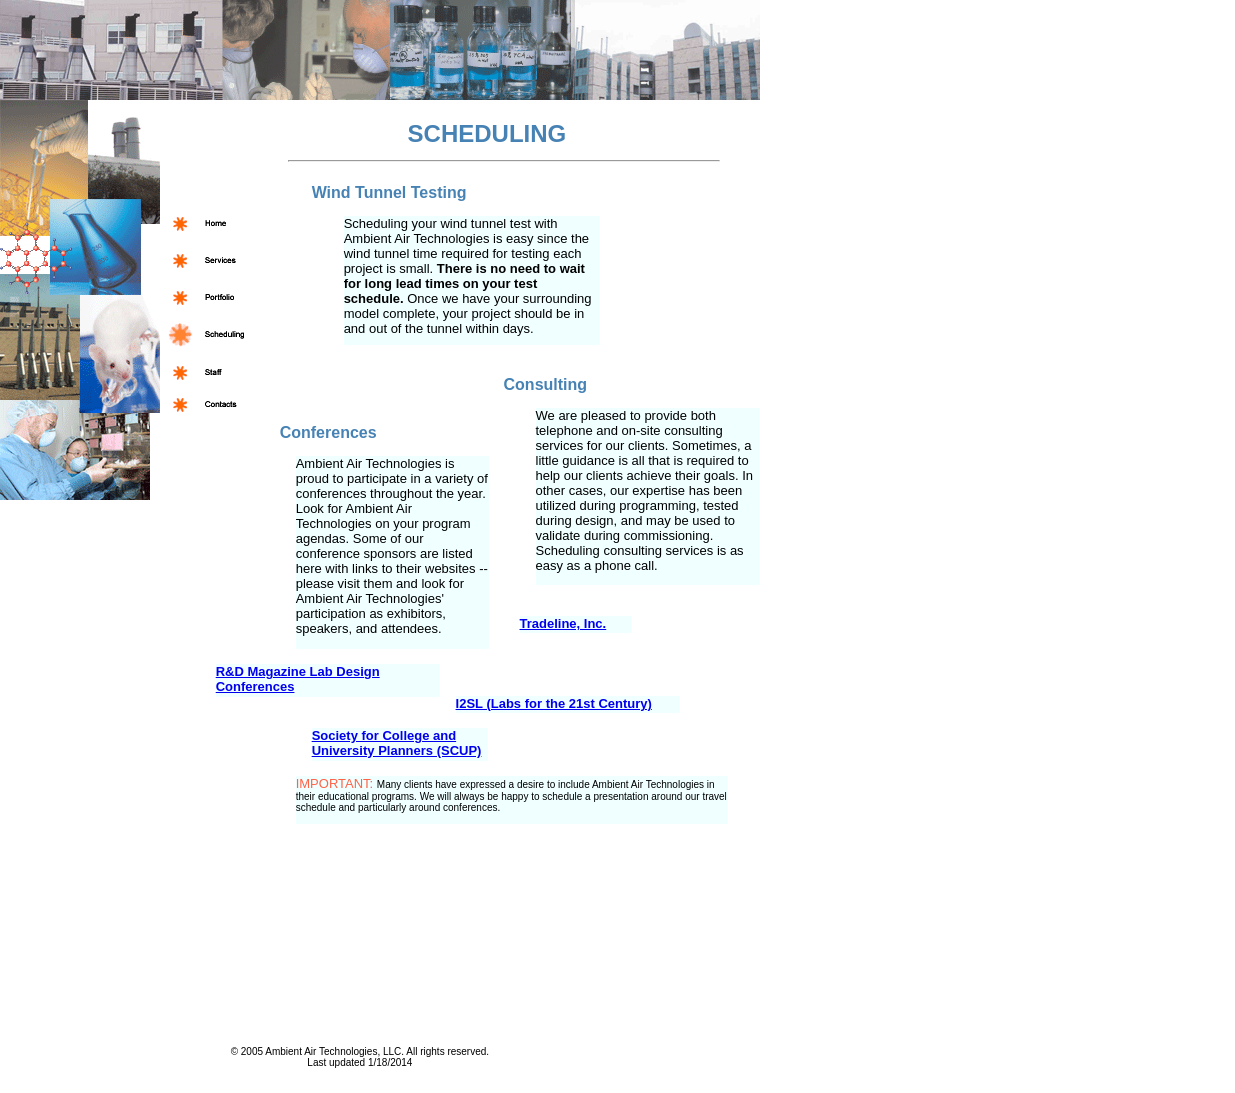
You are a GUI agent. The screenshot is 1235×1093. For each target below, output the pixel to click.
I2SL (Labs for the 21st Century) (554, 703)
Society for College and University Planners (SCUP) (397, 743)
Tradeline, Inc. (563, 623)
